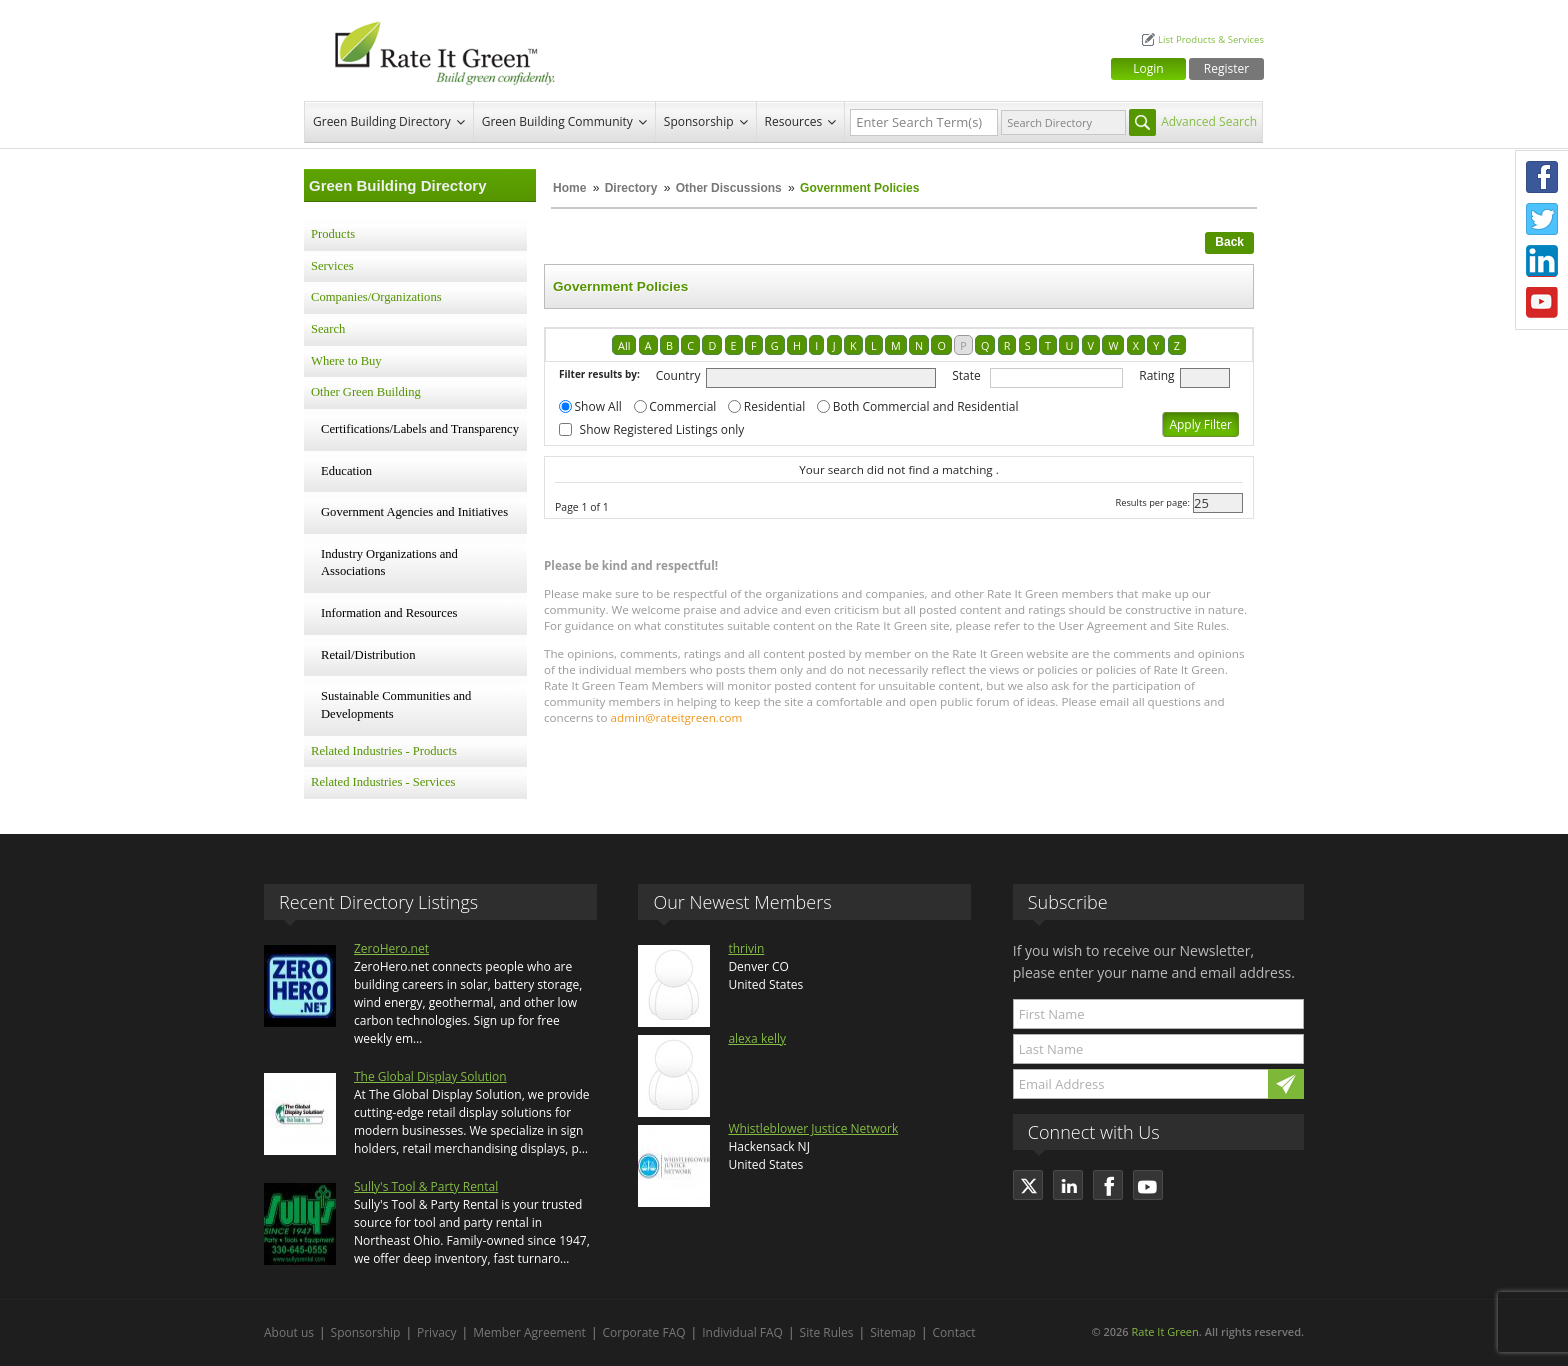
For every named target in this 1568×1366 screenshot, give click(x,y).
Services (332, 266)
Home (569, 188)
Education (346, 471)
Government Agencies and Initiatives (414, 512)
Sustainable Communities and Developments (396, 705)
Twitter (1542, 219)
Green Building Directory (382, 121)
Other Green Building (366, 392)
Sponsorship (699, 121)
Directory (631, 188)
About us (289, 1332)
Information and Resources (389, 613)
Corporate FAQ (644, 1332)
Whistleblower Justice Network (813, 1128)
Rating (1156, 375)
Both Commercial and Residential (926, 406)
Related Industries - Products (384, 751)
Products (333, 234)
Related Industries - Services (383, 782)
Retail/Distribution (368, 655)
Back (1229, 242)
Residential (774, 406)
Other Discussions (729, 188)
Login (1148, 68)
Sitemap (893, 1332)
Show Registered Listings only (662, 429)
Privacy (437, 1332)
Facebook (1542, 177)
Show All (598, 406)
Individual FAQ (742, 1332)
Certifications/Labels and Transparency (420, 429)
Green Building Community (557, 121)
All (624, 345)
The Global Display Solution (430, 1076)
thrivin (746, 948)
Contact (954, 1332)
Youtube (1542, 303)
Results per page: (1152, 502)
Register (1226, 68)
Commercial (682, 406)
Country (678, 375)
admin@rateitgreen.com (677, 717)
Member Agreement (529, 1332)
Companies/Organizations (376, 297)
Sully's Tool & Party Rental (426, 1186)
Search (328, 329)
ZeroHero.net (391, 948)
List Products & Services (1211, 39)
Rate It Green (1164, 1331)
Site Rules (827, 1332)
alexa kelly (757, 1038)
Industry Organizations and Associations (389, 563)
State (966, 375)
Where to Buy (346, 361)
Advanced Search (1209, 121)
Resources (794, 121)
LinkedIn (1542, 261)
